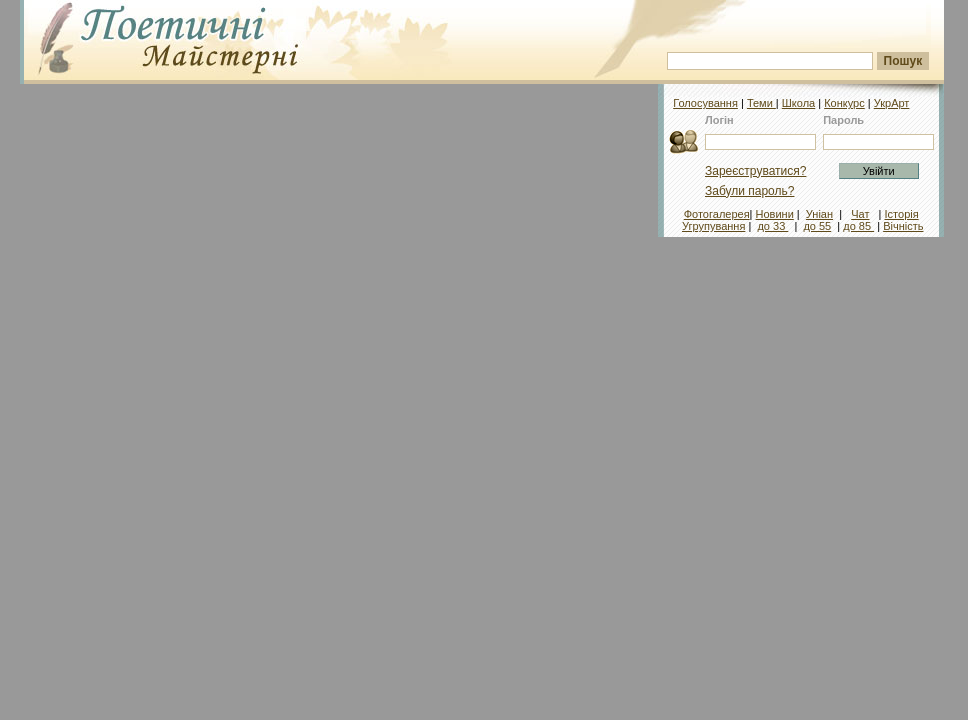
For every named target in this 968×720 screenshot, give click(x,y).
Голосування (705, 103)
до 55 (817, 226)
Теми (761, 103)
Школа (798, 103)
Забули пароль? (750, 191)
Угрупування (713, 226)
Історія (902, 214)
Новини (775, 214)
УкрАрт (892, 103)
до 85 (858, 226)
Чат (860, 214)
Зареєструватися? (755, 171)
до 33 (772, 226)
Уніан (819, 214)
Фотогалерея (717, 214)
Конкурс (844, 103)
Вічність (903, 226)
